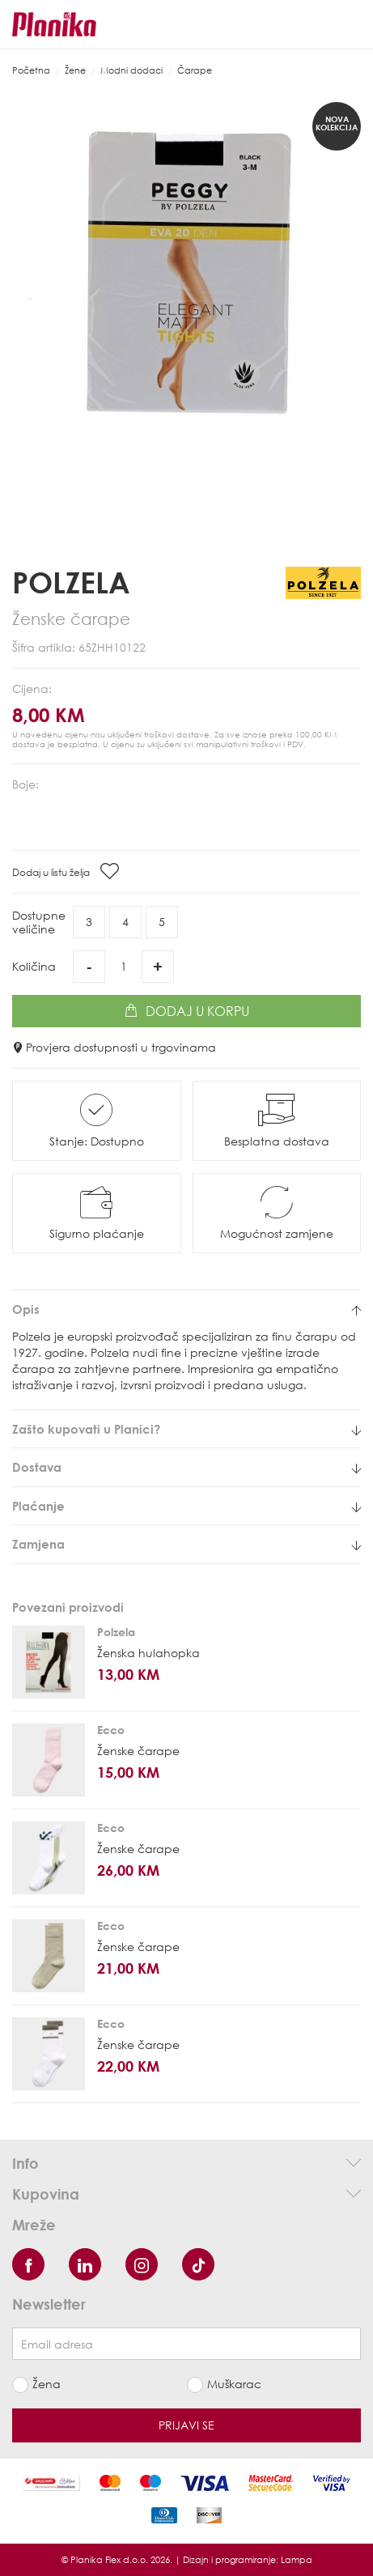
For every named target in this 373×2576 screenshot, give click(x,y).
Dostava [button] (186, 1467)
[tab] (186, 1309)
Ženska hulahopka (148, 1653)
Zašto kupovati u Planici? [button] (186, 1429)
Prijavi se (186, 2425)
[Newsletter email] (186, 2343)
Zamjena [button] (186, 1544)
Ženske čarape (138, 1751)
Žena (46, 2384)
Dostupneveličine (39, 922)
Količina (34, 966)
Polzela (71, 582)
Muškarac (234, 2384)
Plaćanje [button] (186, 1506)
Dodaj (187, 1011)
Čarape (194, 70)
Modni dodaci (131, 70)
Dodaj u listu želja (65, 871)
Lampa (296, 2559)
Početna (31, 70)
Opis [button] (186, 1309)
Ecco (111, 1729)
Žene (75, 70)
